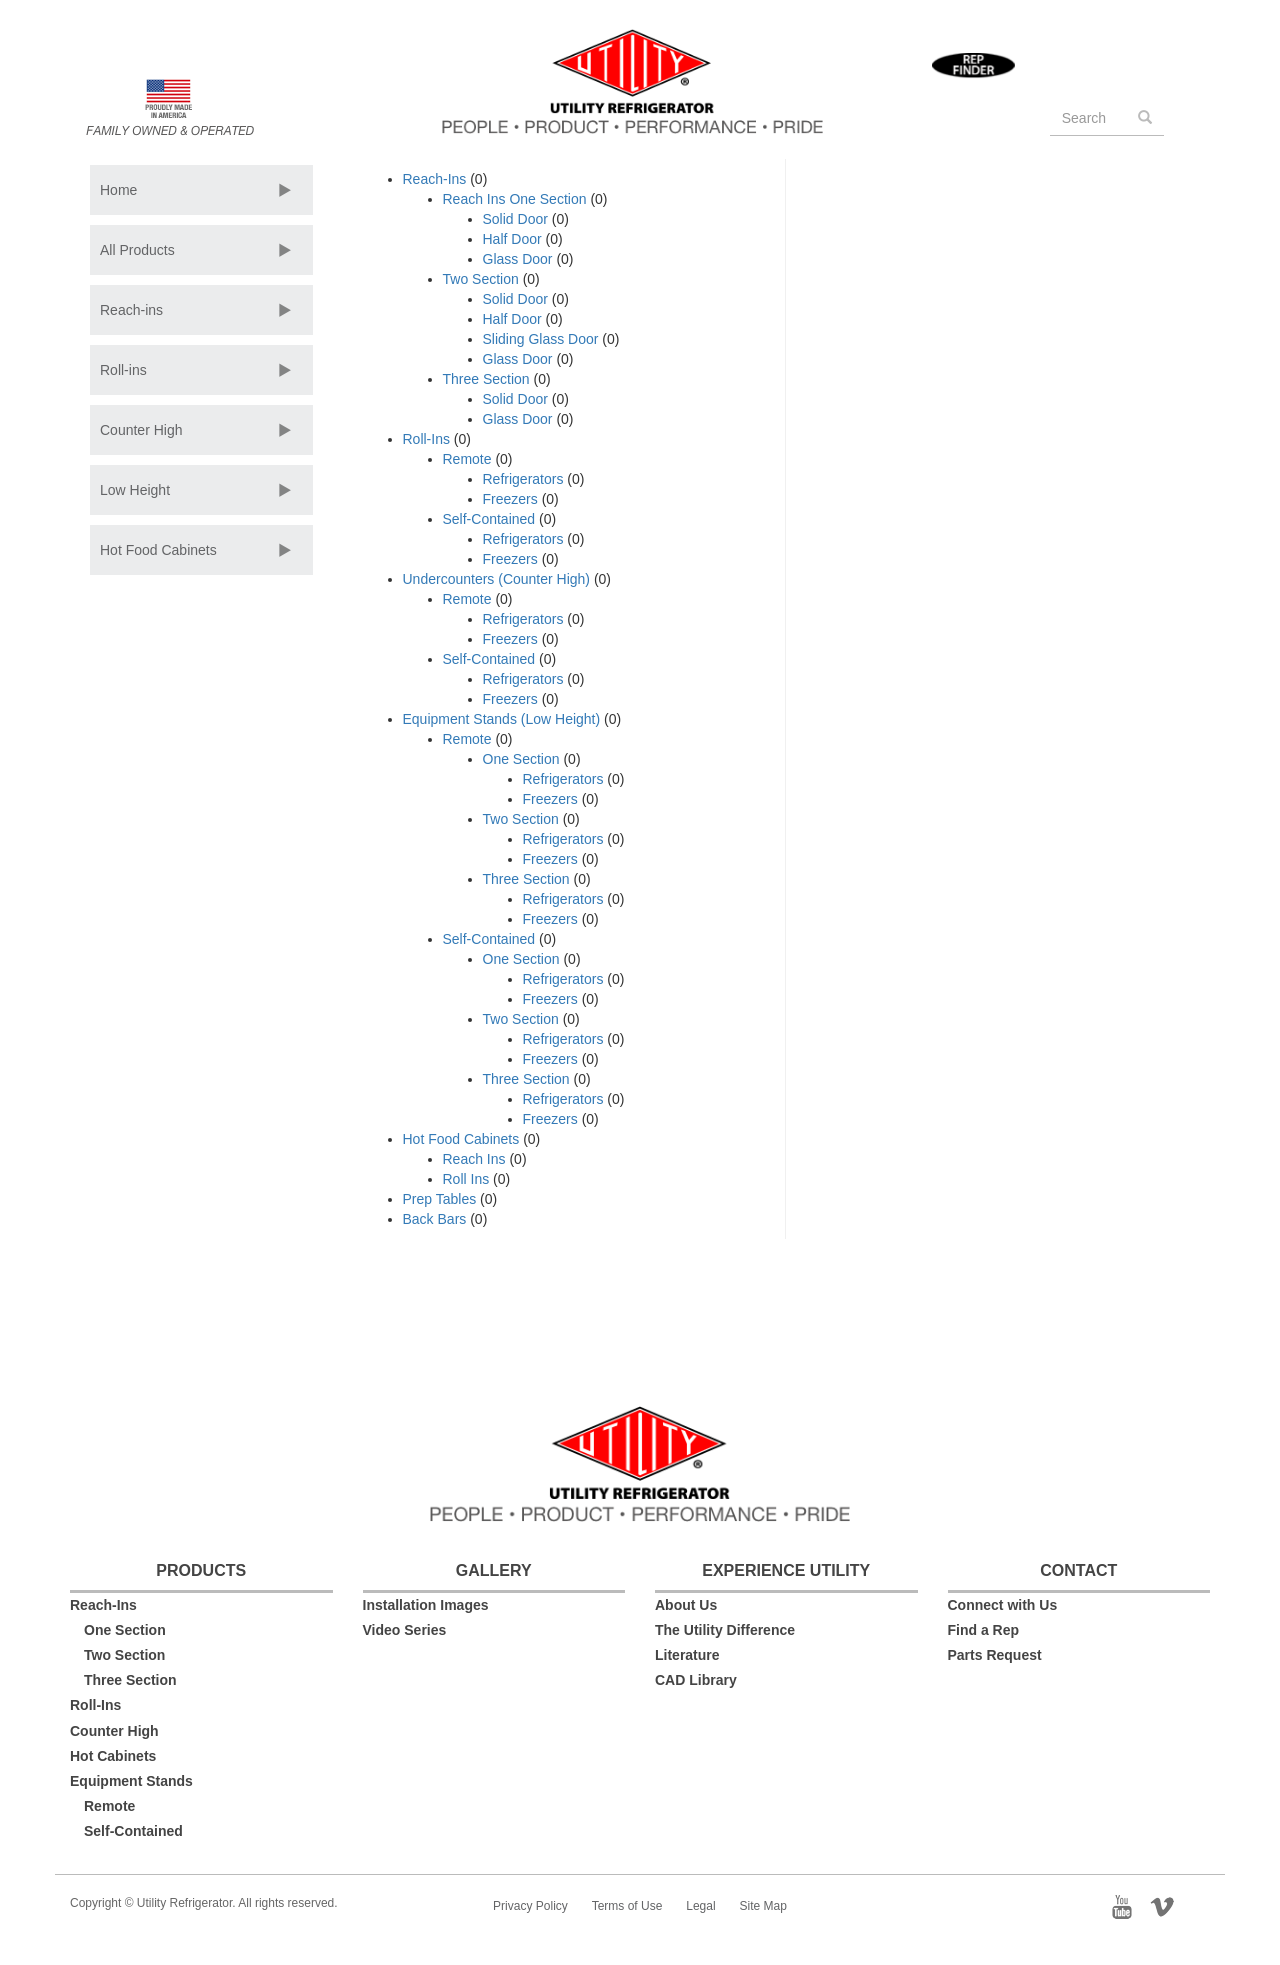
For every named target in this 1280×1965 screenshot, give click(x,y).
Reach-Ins (435, 179)
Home (118, 190)
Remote (467, 459)
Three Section (486, 379)
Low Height (135, 490)
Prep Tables (440, 1199)
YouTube (1128, 1905)
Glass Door (518, 259)
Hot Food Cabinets (158, 550)
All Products (137, 250)
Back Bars (435, 1219)
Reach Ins (474, 1159)
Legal (700, 1906)
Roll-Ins (426, 439)
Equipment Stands (131, 1781)
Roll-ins (123, 370)
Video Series (405, 1630)
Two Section (481, 279)
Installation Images (426, 1605)
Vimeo (1169, 1905)
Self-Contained (489, 519)
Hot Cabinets (113, 1756)
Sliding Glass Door (541, 339)
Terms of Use (627, 1906)
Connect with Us (1003, 1605)
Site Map (763, 1906)
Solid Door (515, 219)
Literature (687, 1655)
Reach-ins (131, 310)
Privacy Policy (530, 1906)
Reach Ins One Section (515, 199)
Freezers (510, 499)
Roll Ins (466, 1179)
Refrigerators (523, 479)
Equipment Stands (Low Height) (502, 719)
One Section (521, 759)
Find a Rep (984, 1630)
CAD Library (696, 1680)
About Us (686, 1605)
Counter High (141, 430)
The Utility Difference (725, 1630)
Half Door (512, 239)
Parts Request (995, 1655)
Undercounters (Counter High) (497, 579)
